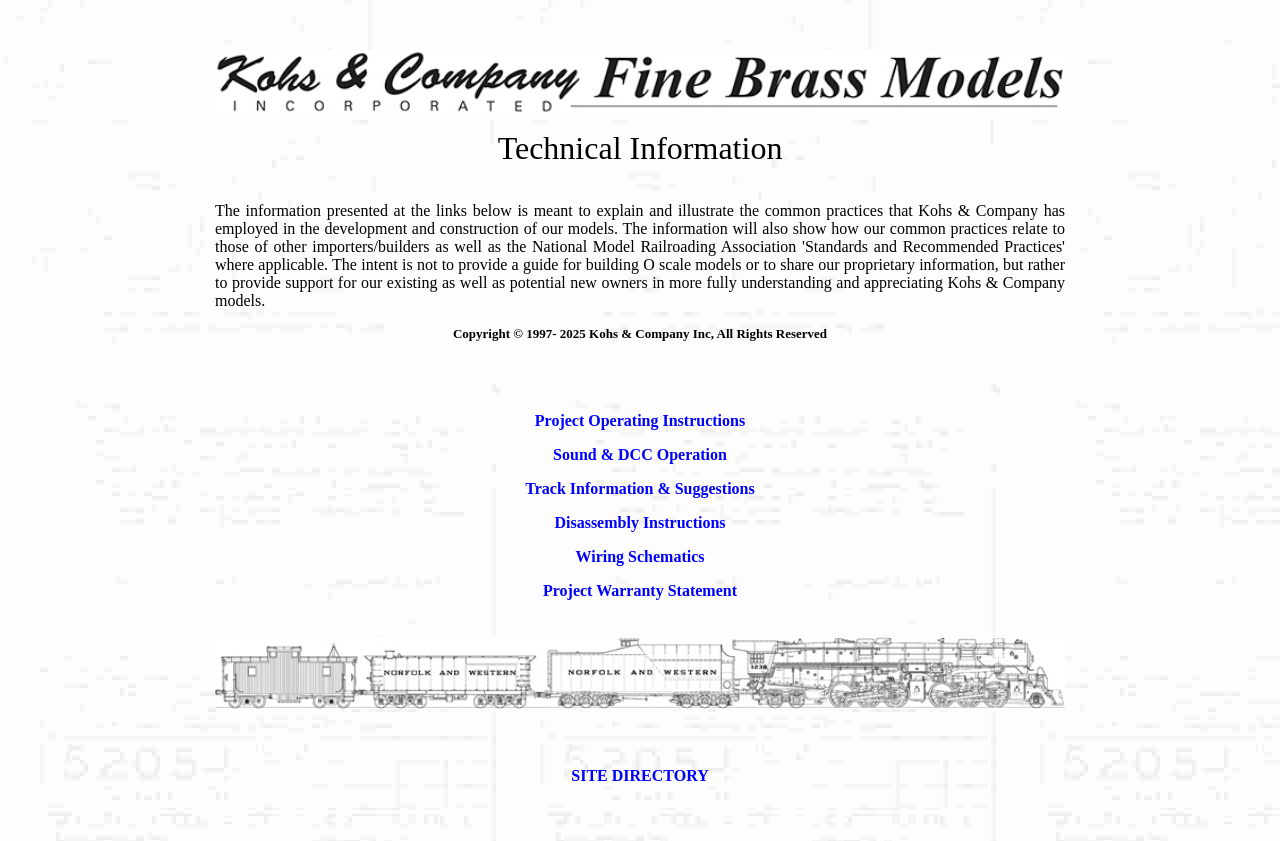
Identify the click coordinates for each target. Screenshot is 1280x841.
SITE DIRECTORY (639, 775)
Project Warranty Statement (640, 590)
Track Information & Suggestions (640, 488)
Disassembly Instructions (639, 522)
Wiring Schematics (639, 556)
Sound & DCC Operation (640, 454)
